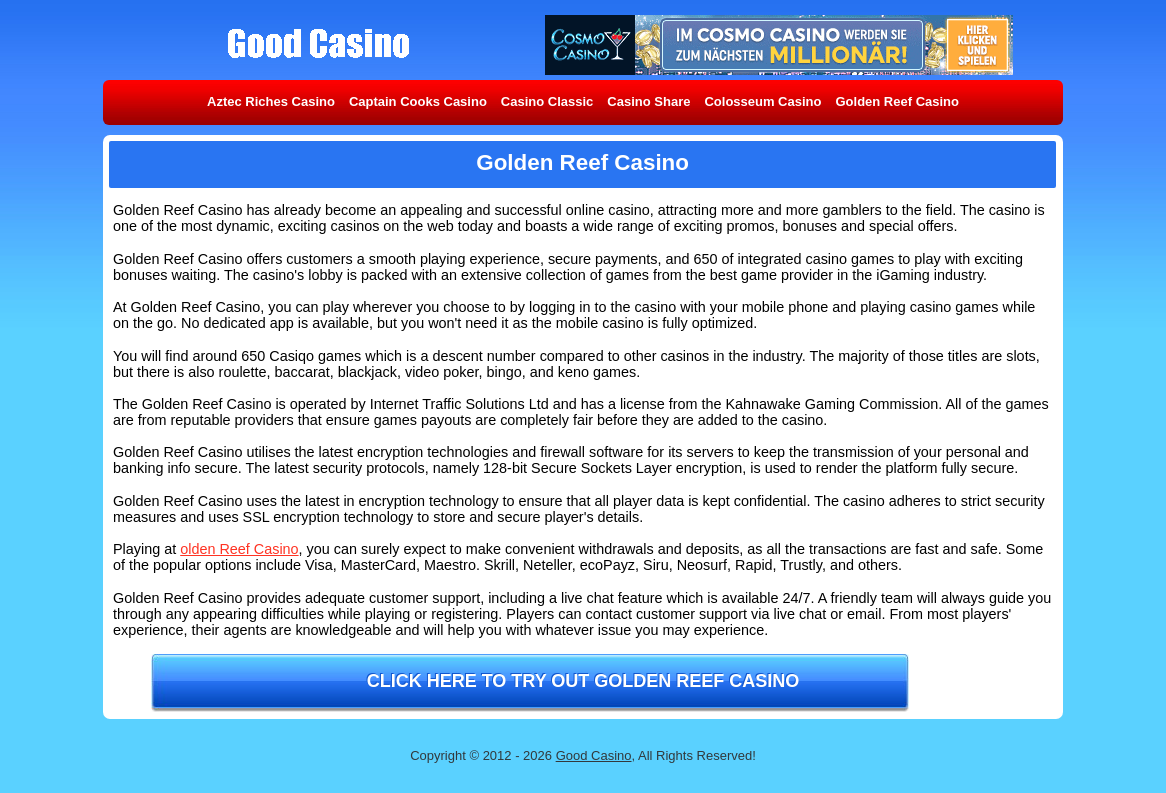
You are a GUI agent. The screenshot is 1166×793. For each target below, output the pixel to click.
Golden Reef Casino (897, 101)
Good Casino (594, 755)
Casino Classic (547, 101)
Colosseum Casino (762, 101)
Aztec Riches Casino (271, 101)
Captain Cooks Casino (418, 101)
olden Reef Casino (239, 549)
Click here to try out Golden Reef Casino (583, 681)
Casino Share (648, 101)
